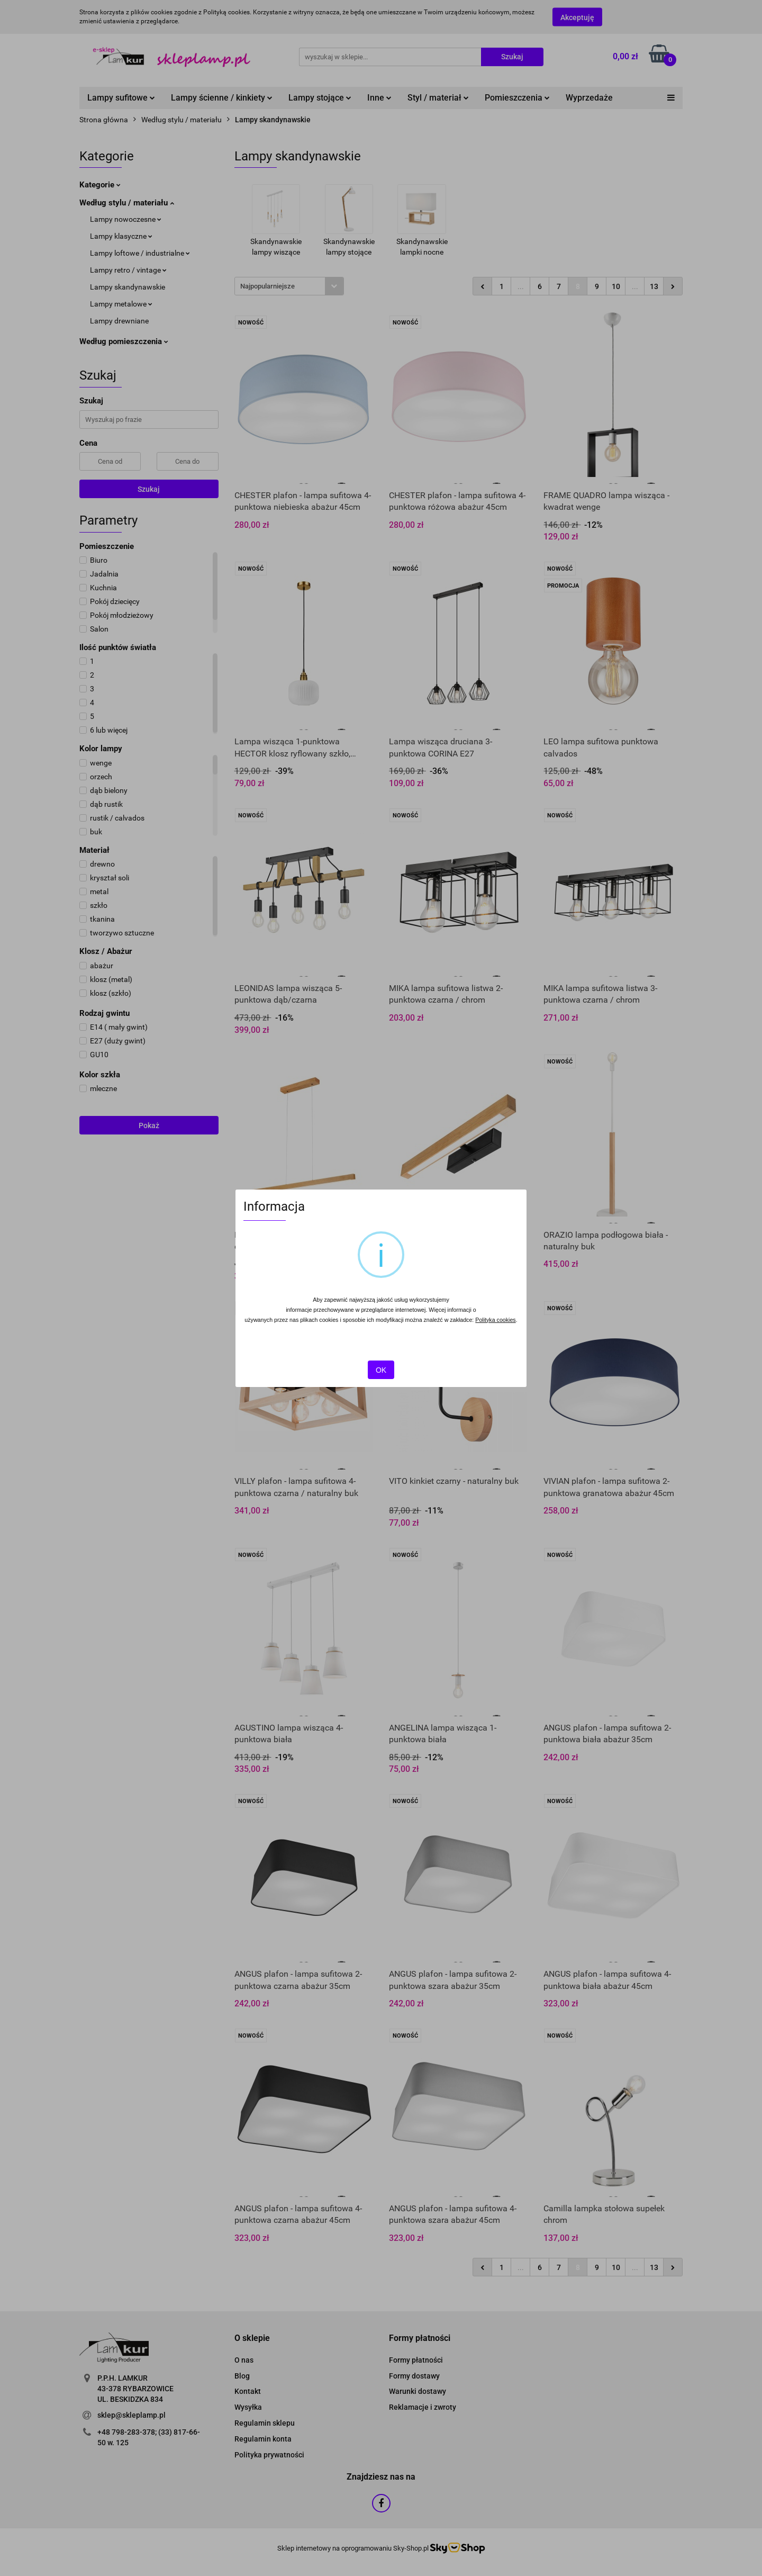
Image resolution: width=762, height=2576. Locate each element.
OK (381, 1370)
